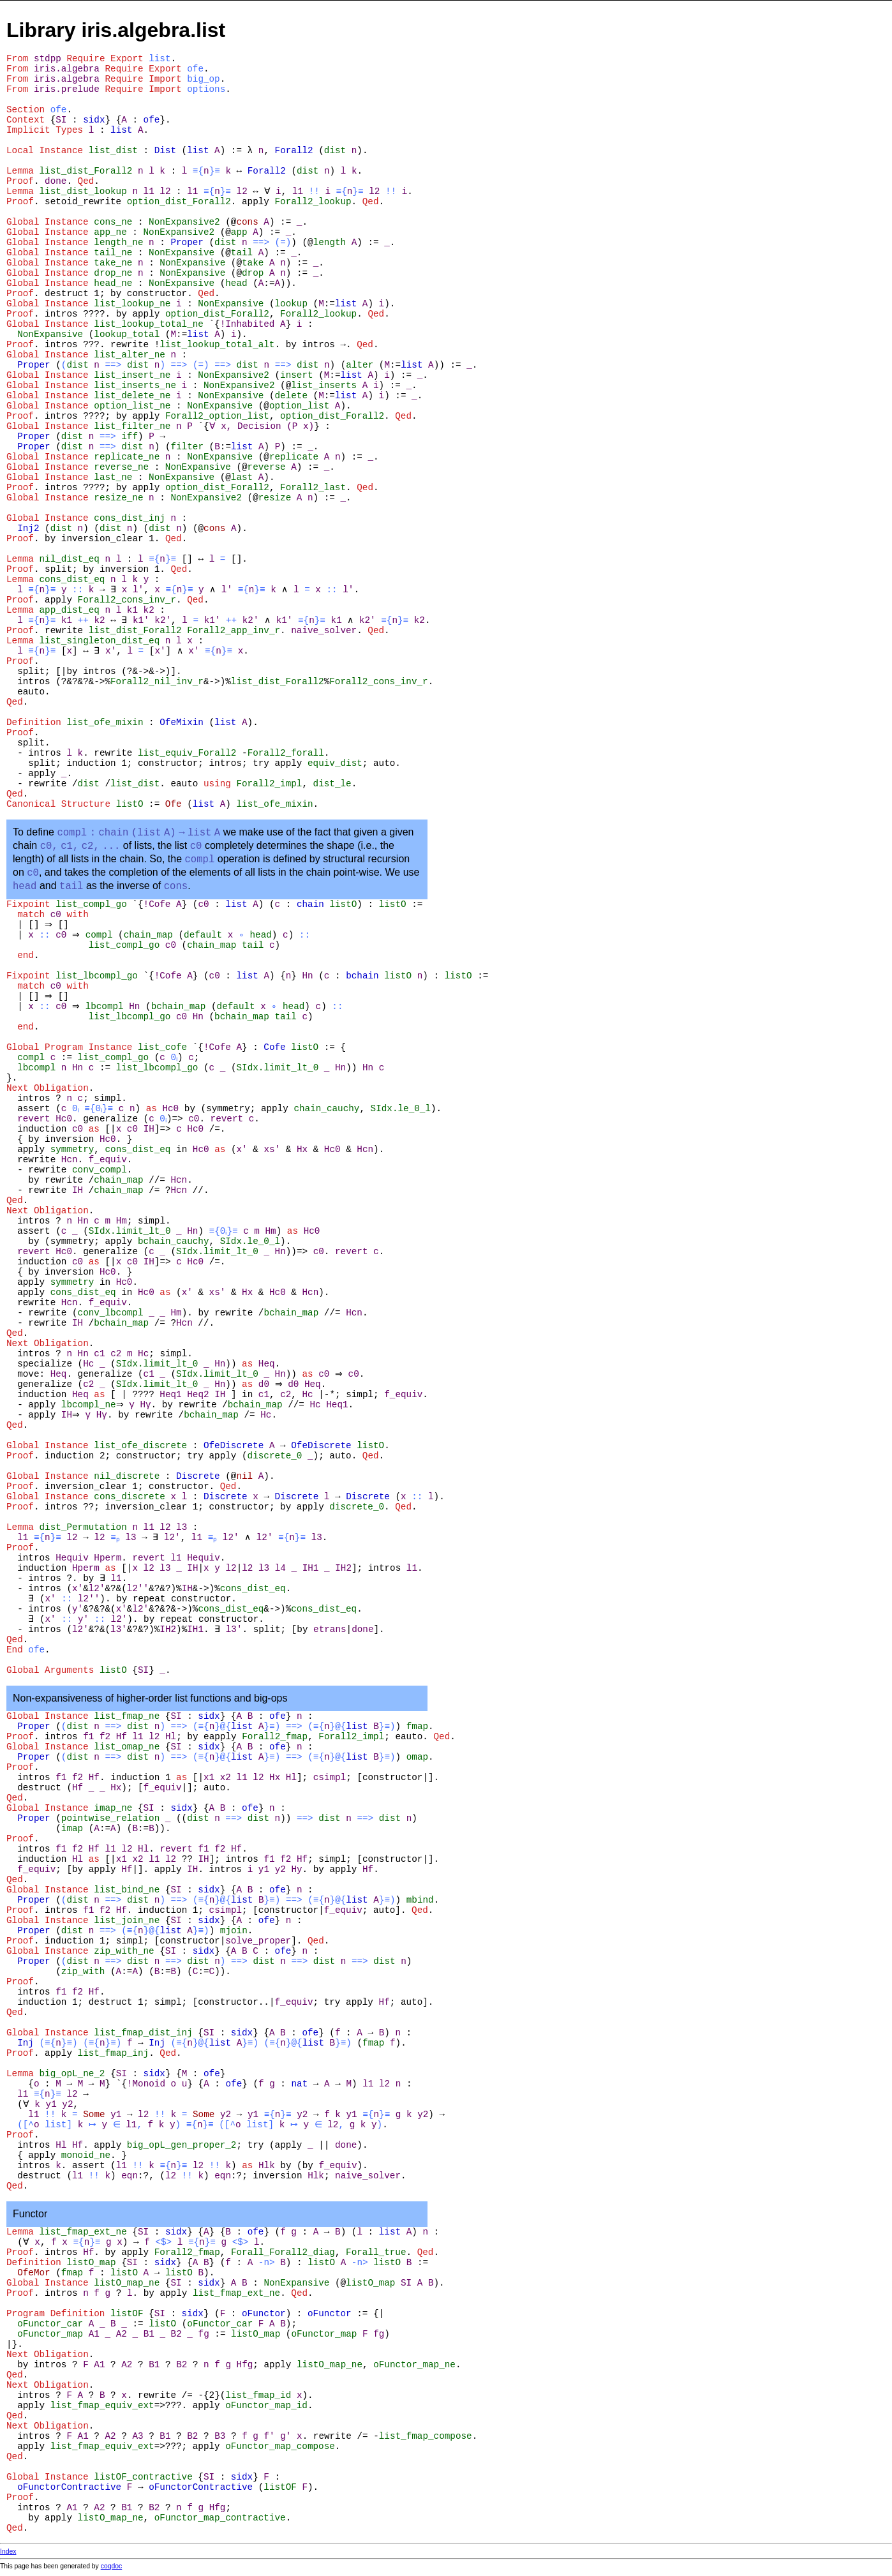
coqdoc (112, 2566)
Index (8, 2551)
